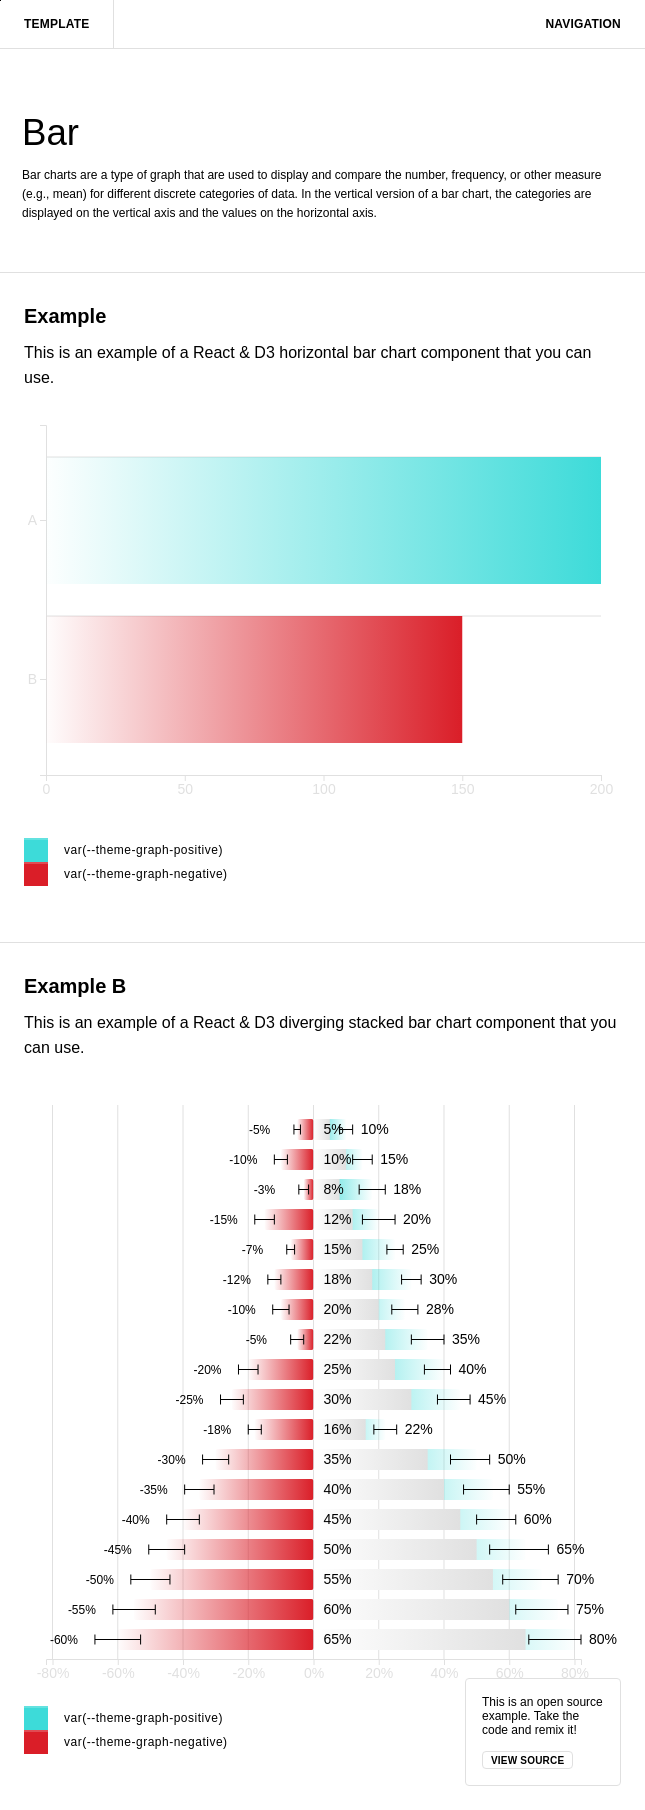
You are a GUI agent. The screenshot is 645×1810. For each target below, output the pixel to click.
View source (527, 1760)
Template (56, 24)
